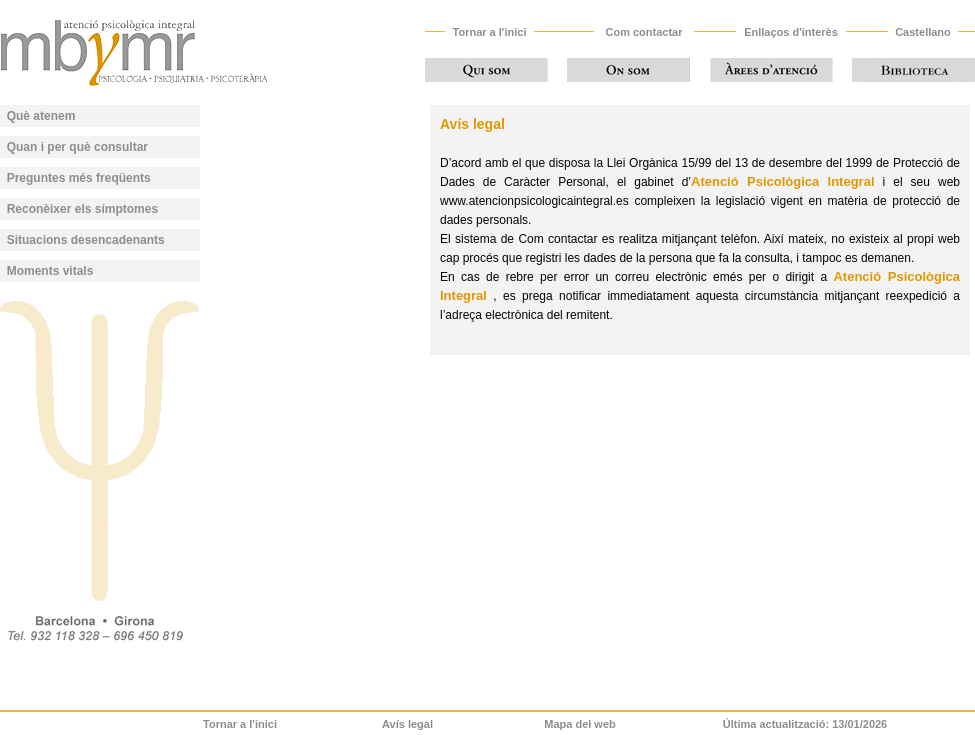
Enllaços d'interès (791, 32)
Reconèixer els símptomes (82, 209)
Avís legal (407, 724)
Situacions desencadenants (86, 240)
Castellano (923, 32)
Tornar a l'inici (490, 32)
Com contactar (643, 32)
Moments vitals (50, 271)
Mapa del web (580, 724)
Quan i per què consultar (77, 147)
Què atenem (41, 116)
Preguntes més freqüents (79, 178)
